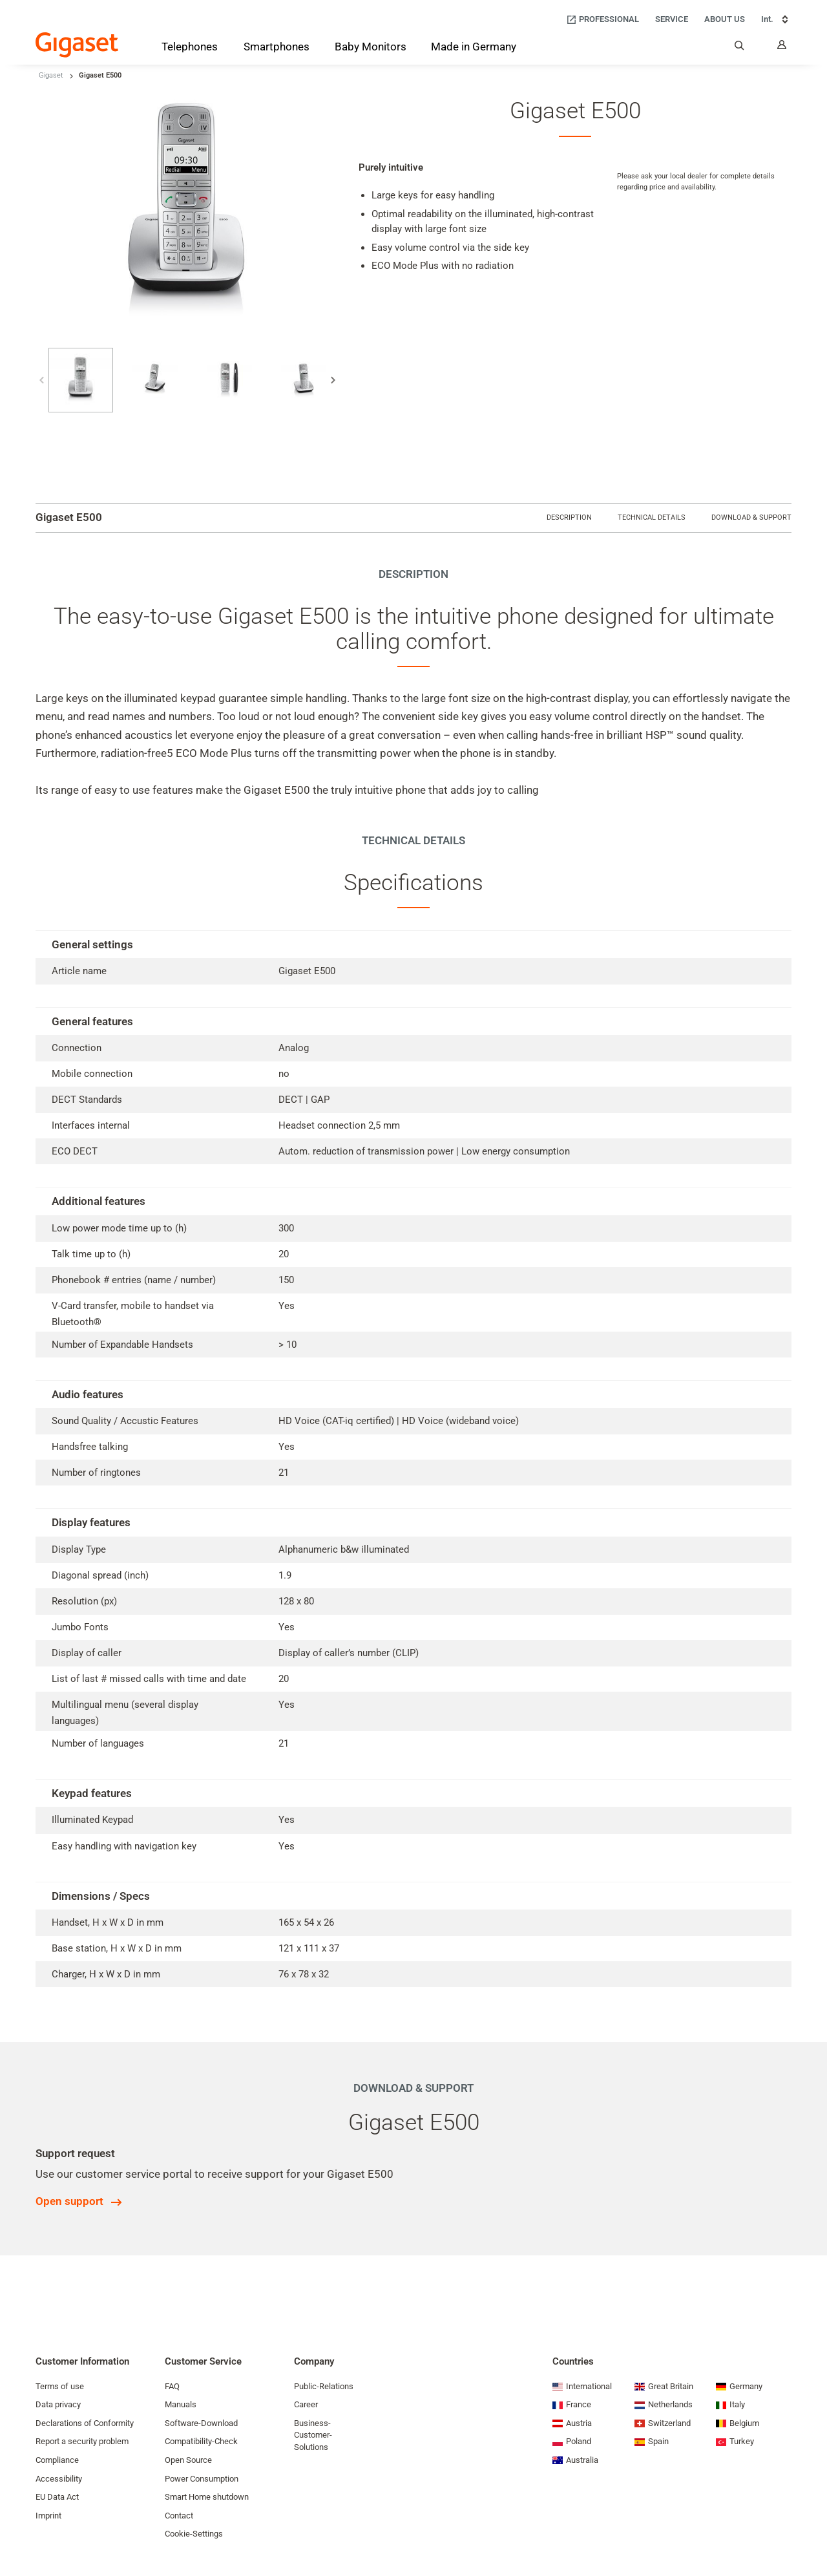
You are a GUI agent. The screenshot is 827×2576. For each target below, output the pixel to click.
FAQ (172, 2386)
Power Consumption (201, 2479)
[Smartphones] (276, 49)
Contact (179, 2515)
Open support (69, 2201)
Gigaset (51, 75)
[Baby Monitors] (370, 47)
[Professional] (602, 19)
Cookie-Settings (194, 2534)
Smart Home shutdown (207, 2497)
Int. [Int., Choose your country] (776, 19)
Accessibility (59, 2479)
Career (306, 2404)
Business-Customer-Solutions (313, 2435)
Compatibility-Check (201, 2441)
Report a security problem (82, 2441)
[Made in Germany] (474, 47)
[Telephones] (190, 49)
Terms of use (60, 2386)
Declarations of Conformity (85, 2423)
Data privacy (58, 2404)
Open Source (188, 2460)
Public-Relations (323, 2386)
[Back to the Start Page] (77, 45)
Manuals (180, 2404)
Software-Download (201, 2423)
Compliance (57, 2460)
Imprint (48, 2515)
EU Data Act (57, 2497)
